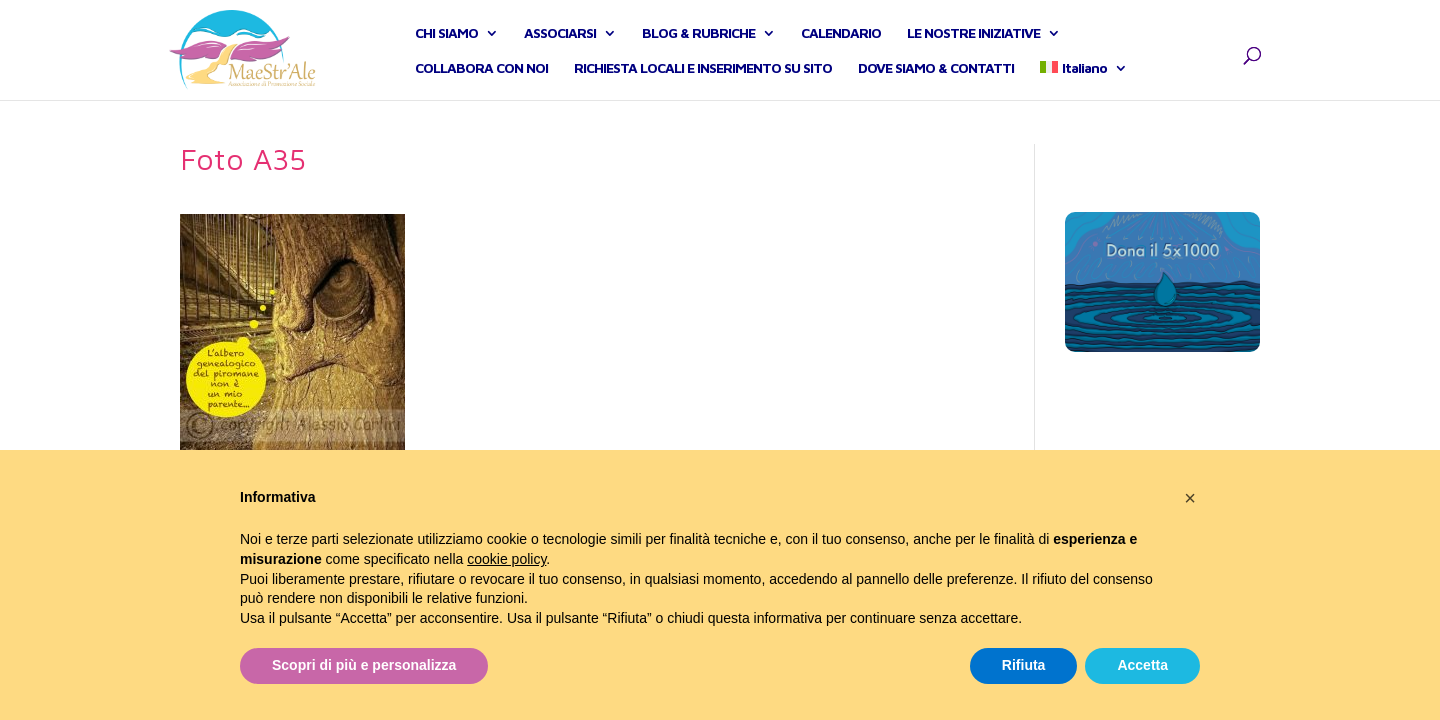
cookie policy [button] (506, 559)
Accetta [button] (1142, 665)
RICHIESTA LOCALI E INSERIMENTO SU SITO (703, 90)
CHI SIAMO (446, 55)
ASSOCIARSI (560, 55)
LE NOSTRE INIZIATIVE (973, 55)
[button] (1190, 498)
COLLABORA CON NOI (481, 90)
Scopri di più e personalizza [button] (364, 665)
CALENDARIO (841, 55)
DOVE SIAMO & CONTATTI (936, 90)
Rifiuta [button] (1024, 665)
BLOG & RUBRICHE (698, 55)
